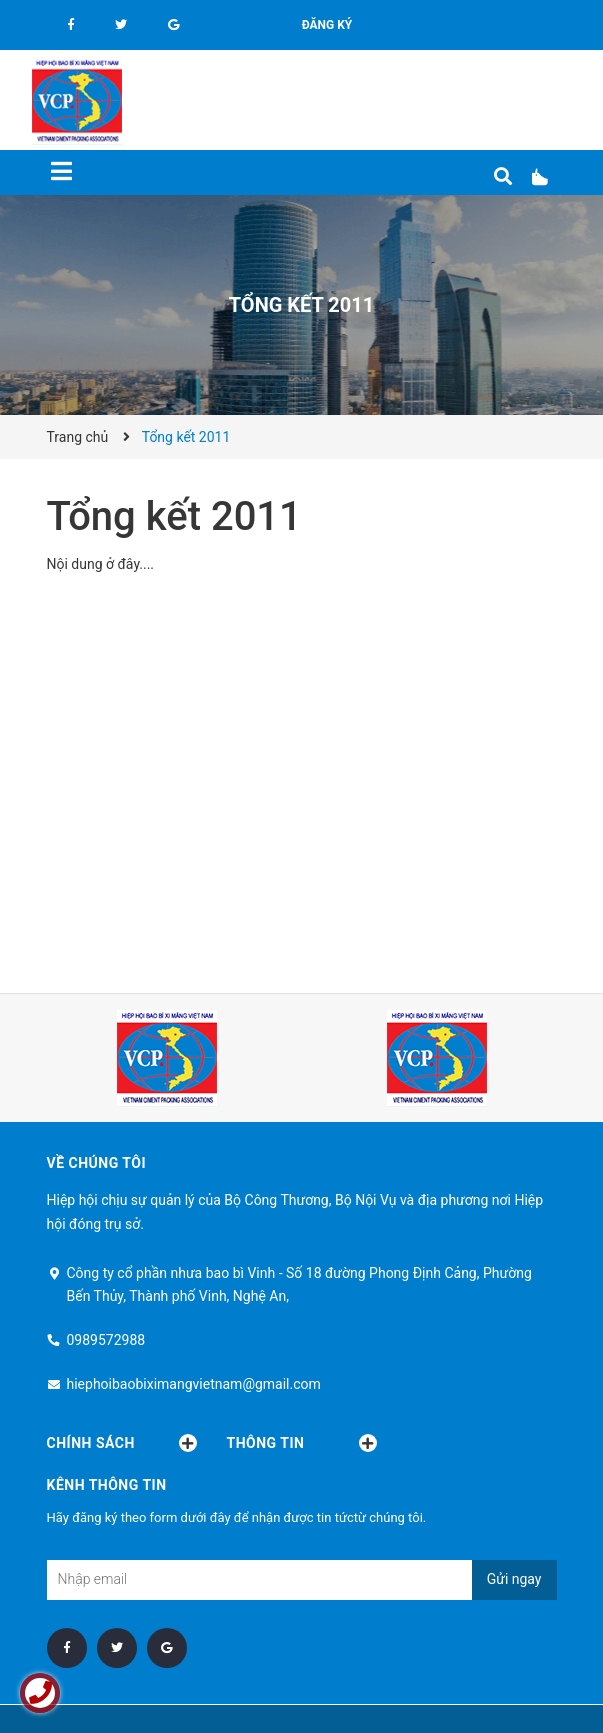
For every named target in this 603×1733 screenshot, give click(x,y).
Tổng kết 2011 (174, 516)
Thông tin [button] (302, 1443)
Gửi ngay (514, 1579)
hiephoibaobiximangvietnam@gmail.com (194, 1384)
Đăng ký (327, 25)
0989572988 (106, 1340)
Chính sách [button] (122, 1443)
